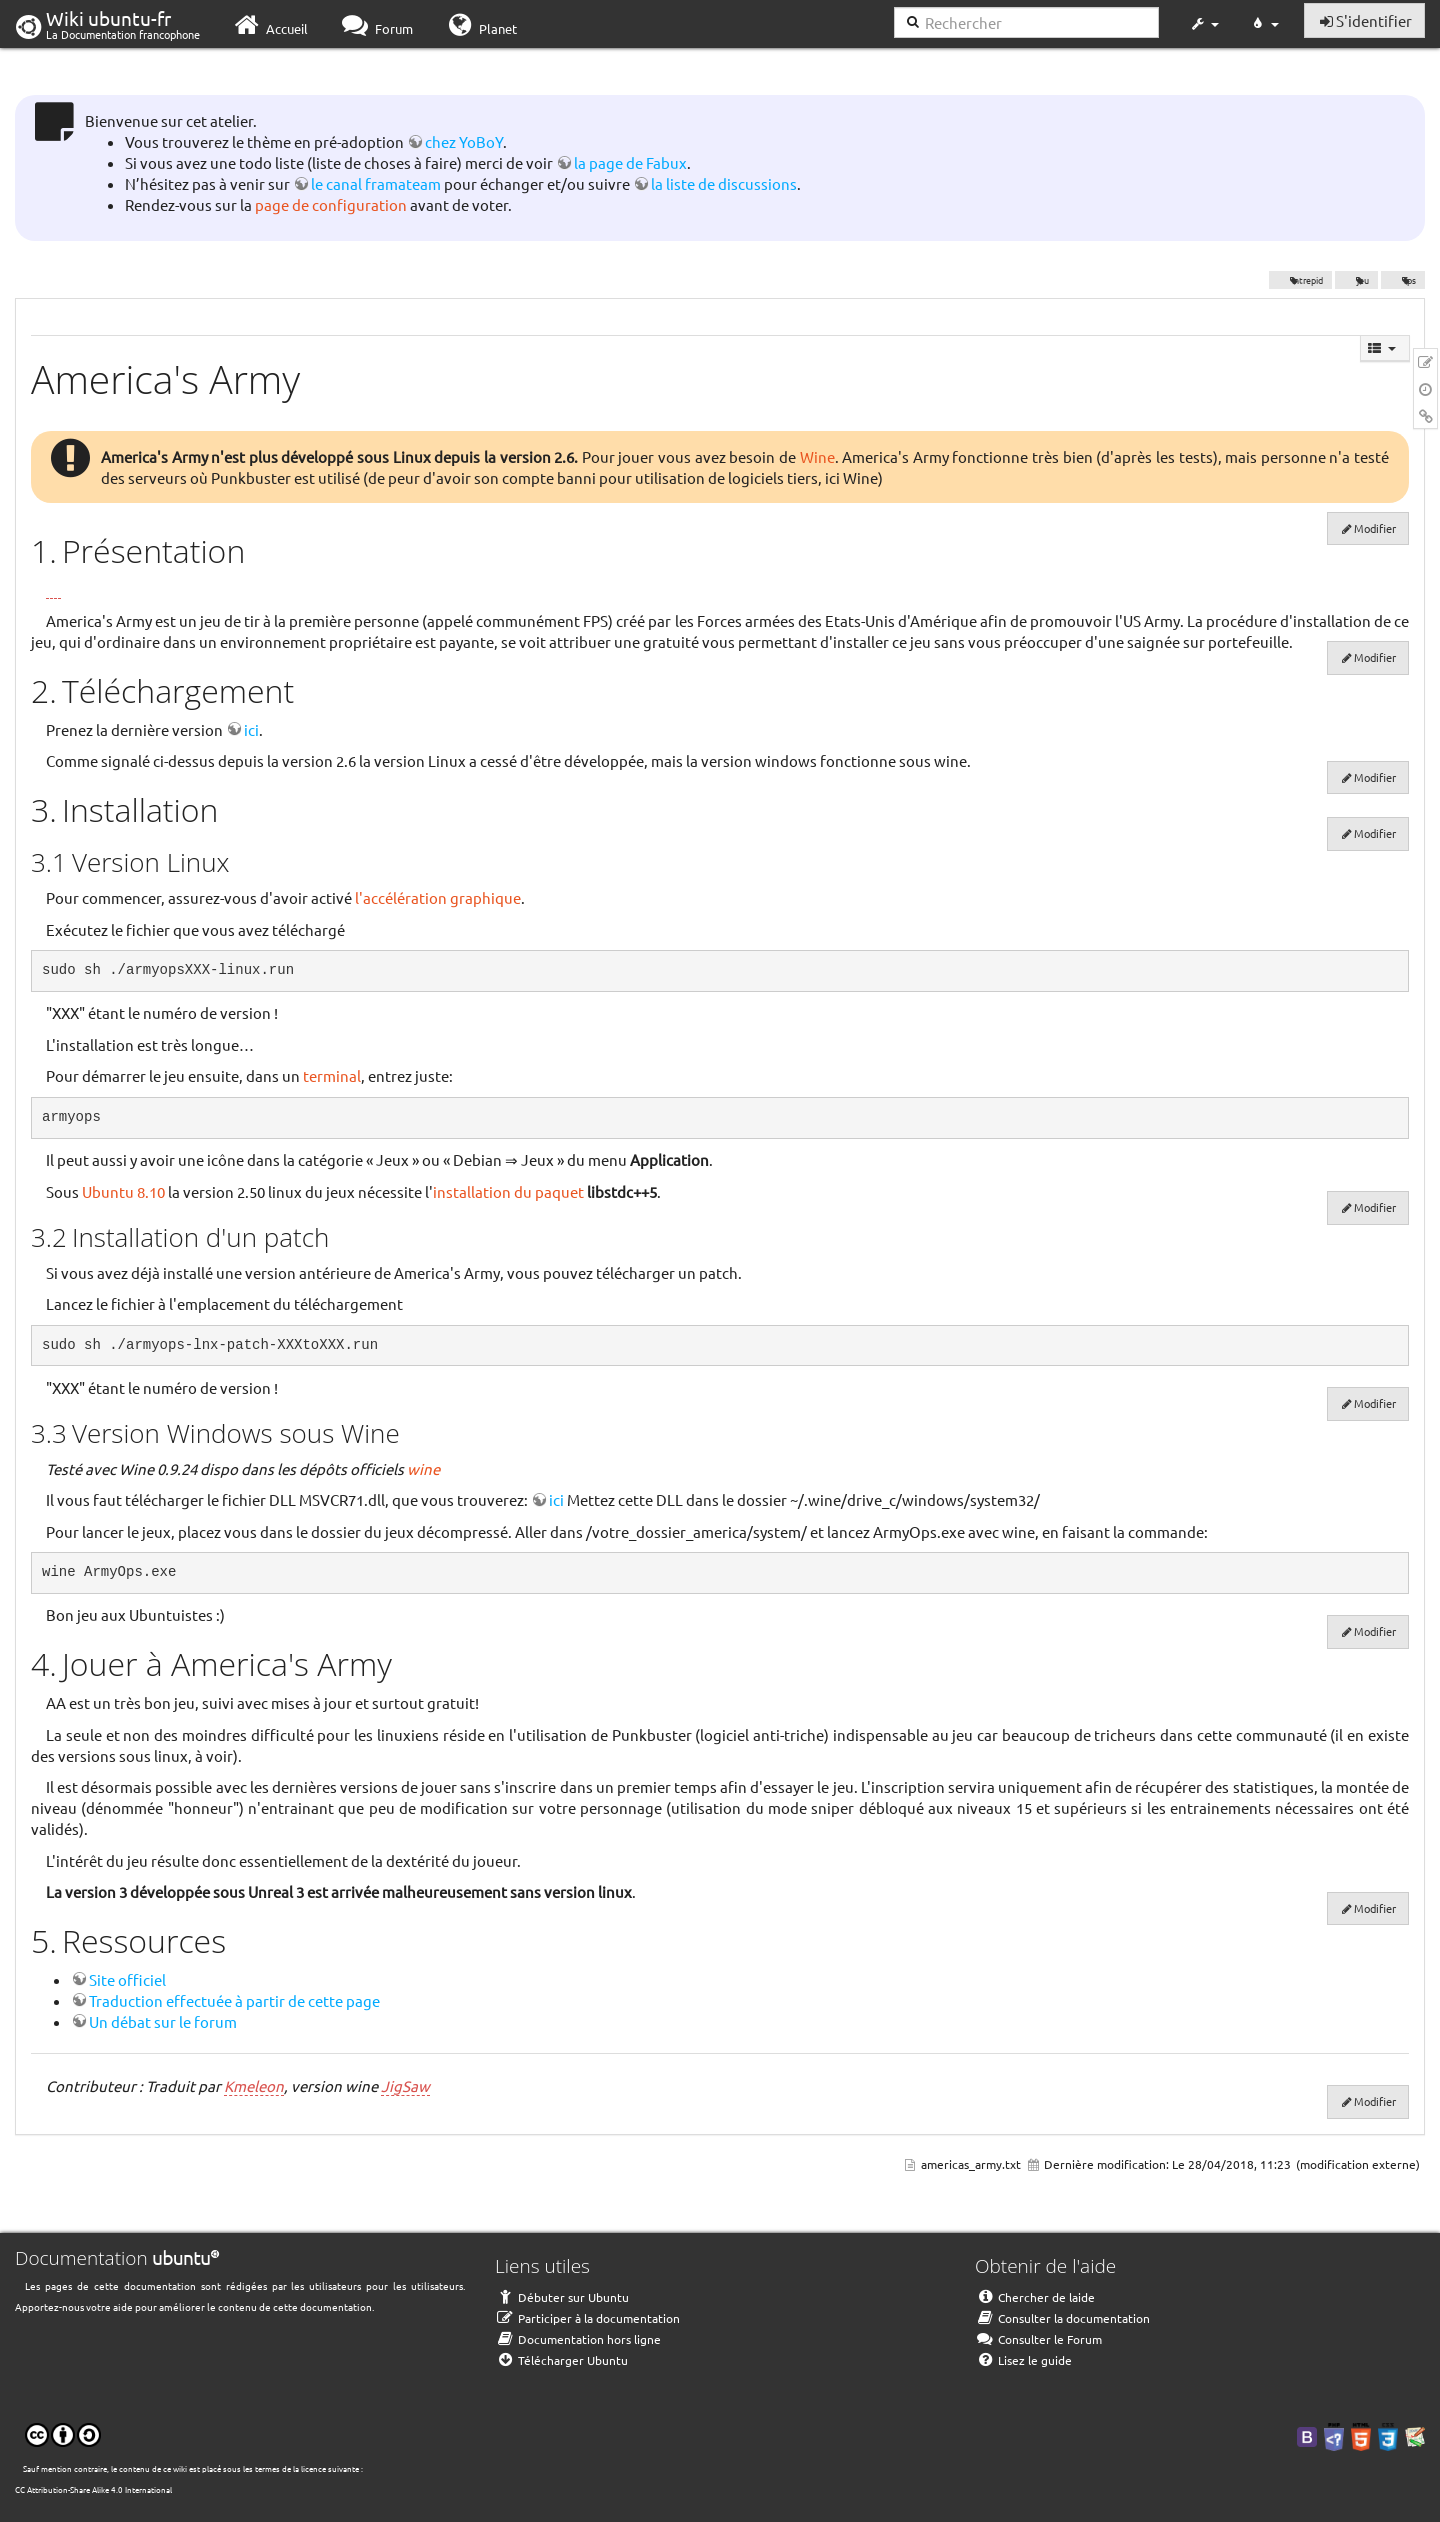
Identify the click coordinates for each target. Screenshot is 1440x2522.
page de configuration (331, 204)
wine (423, 1468)
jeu (1357, 280)
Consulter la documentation (1062, 2318)
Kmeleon (254, 2085)
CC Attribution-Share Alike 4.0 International (93, 2489)
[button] (1204, 24)
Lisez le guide (1023, 2360)
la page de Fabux (630, 162)
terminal (332, 1075)
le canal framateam (376, 183)
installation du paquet (508, 1191)
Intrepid (1300, 280)
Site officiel (127, 1979)
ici (251, 729)
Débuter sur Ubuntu (562, 2297)
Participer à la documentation (587, 2318)
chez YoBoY (464, 141)
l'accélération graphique (438, 897)
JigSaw (405, 2085)
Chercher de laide (1035, 2297)
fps (1403, 280)
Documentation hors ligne (578, 2339)
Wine (817, 456)
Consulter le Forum (1038, 2339)
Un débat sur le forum (163, 2021)
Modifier (1375, 528)
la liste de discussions (724, 183)
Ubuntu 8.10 (123, 1191)
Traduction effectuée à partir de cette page (234, 2000)
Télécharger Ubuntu (561, 2360)
